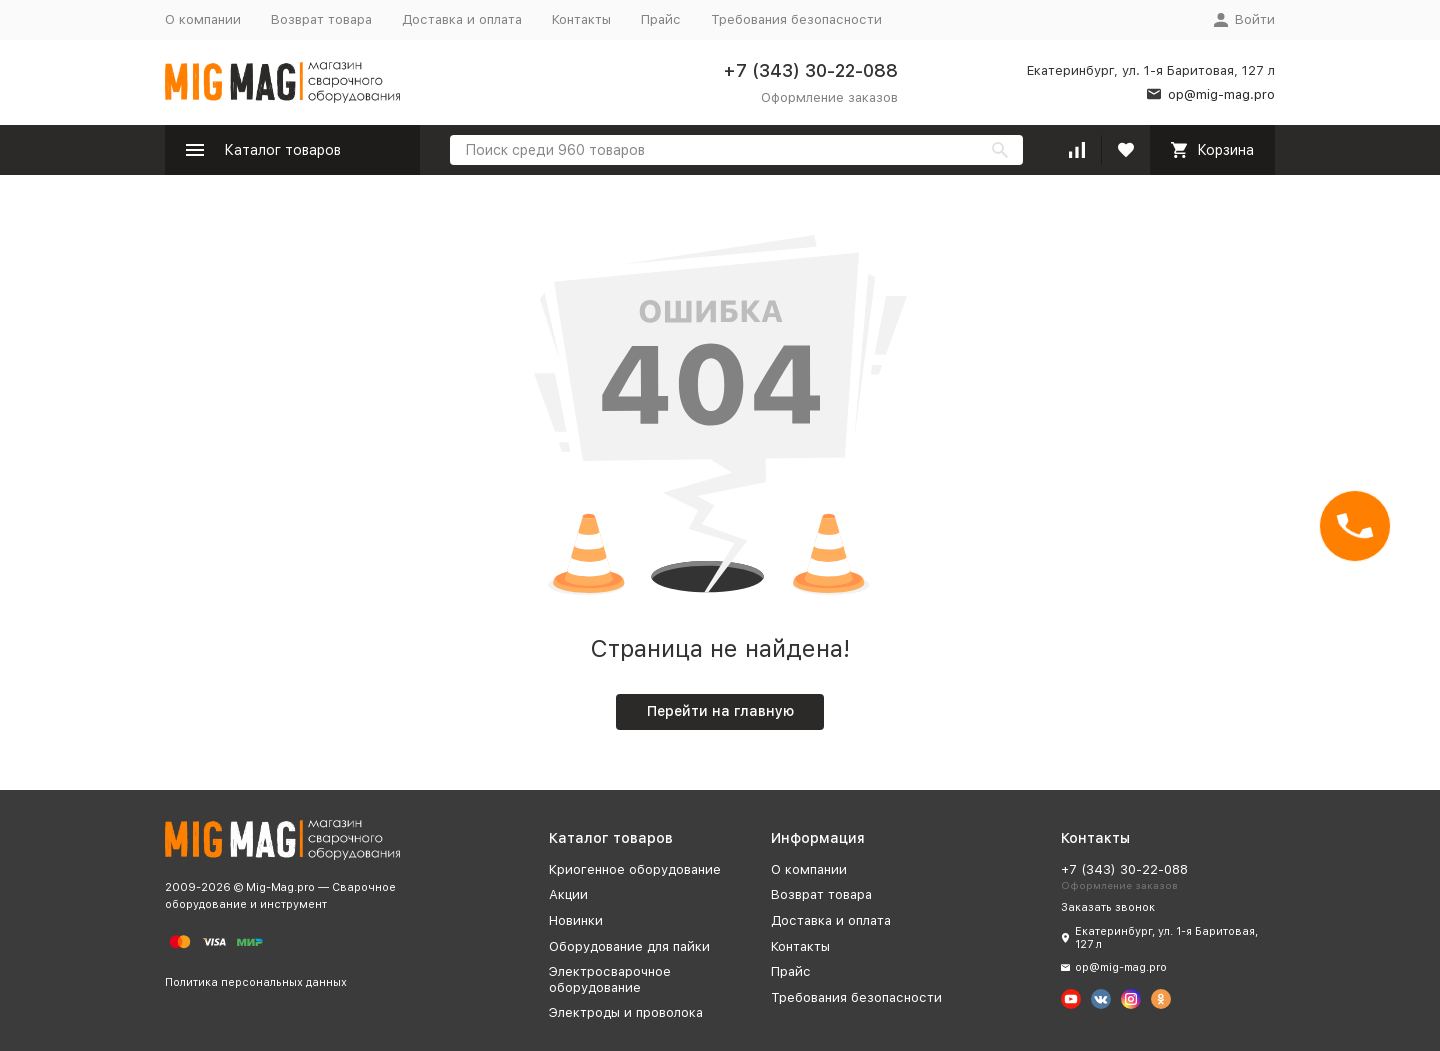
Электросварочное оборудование (610, 979)
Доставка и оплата (462, 19)
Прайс (661, 19)
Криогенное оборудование (635, 869)
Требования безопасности (796, 19)
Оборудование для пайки (629, 946)
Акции (568, 894)
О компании (203, 19)
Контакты (581, 19)
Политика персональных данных (256, 982)
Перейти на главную (720, 711)
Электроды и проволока (626, 1012)
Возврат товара (321, 19)
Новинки (576, 920)
